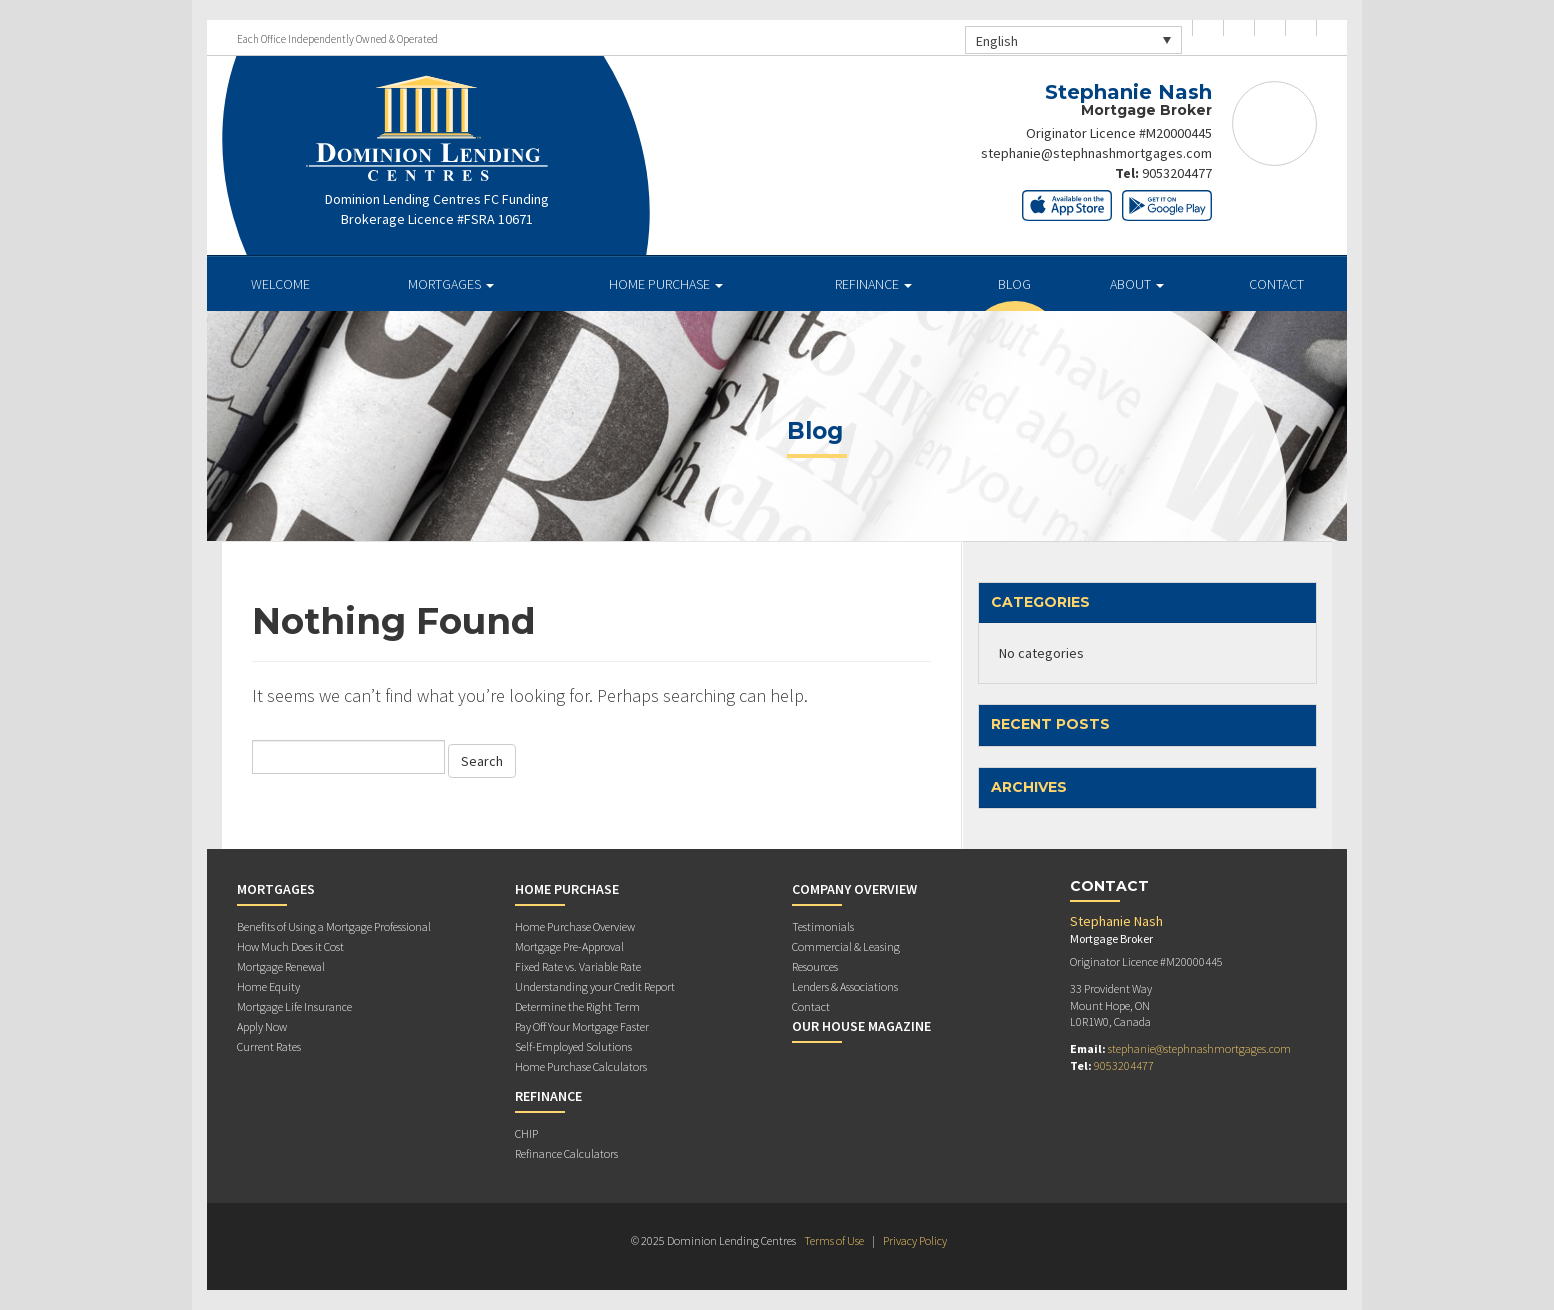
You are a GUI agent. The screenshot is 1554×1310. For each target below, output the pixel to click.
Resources (815, 966)
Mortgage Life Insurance (294, 1006)
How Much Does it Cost (290, 946)
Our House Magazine (861, 1026)
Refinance (873, 284)
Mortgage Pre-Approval (569, 946)
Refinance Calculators (566, 1153)
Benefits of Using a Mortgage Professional (334, 926)
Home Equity (268, 986)
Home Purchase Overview (575, 926)
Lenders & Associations (845, 986)
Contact (1276, 284)
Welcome (280, 284)
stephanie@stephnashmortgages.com (1096, 153)
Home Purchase (666, 284)
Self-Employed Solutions (573, 1046)
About (1137, 284)
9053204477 (1177, 173)
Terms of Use (834, 1240)
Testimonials (823, 926)
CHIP (526, 1133)
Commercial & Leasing (846, 946)
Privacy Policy (915, 1240)
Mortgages (451, 284)
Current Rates (269, 1046)
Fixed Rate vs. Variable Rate (578, 966)
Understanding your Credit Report (595, 986)
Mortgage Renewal (281, 966)
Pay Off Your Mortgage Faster (582, 1026)
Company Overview (854, 889)
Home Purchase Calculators (581, 1066)
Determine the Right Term (577, 1006)
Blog (1014, 284)
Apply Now (262, 1026)
